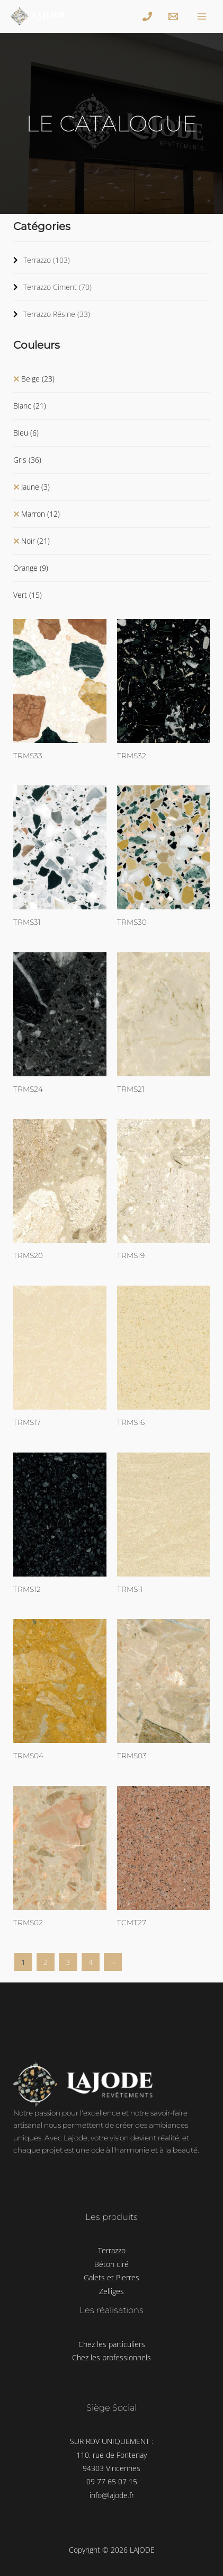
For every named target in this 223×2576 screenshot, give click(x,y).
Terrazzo (46, 260)
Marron (40, 514)
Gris (27, 460)
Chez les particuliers (111, 2344)
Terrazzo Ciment (57, 287)
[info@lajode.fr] (174, 16)
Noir (35, 541)
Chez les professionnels (111, 2357)
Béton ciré (111, 2264)
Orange (30, 568)
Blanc (29, 406)
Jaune (35, 487)
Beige (38, 379)
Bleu (26, 433)
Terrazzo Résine (56, 314)
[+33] (148, 16)
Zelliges (111, 2291)
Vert (27, 595)
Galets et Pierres (111, 2277)
